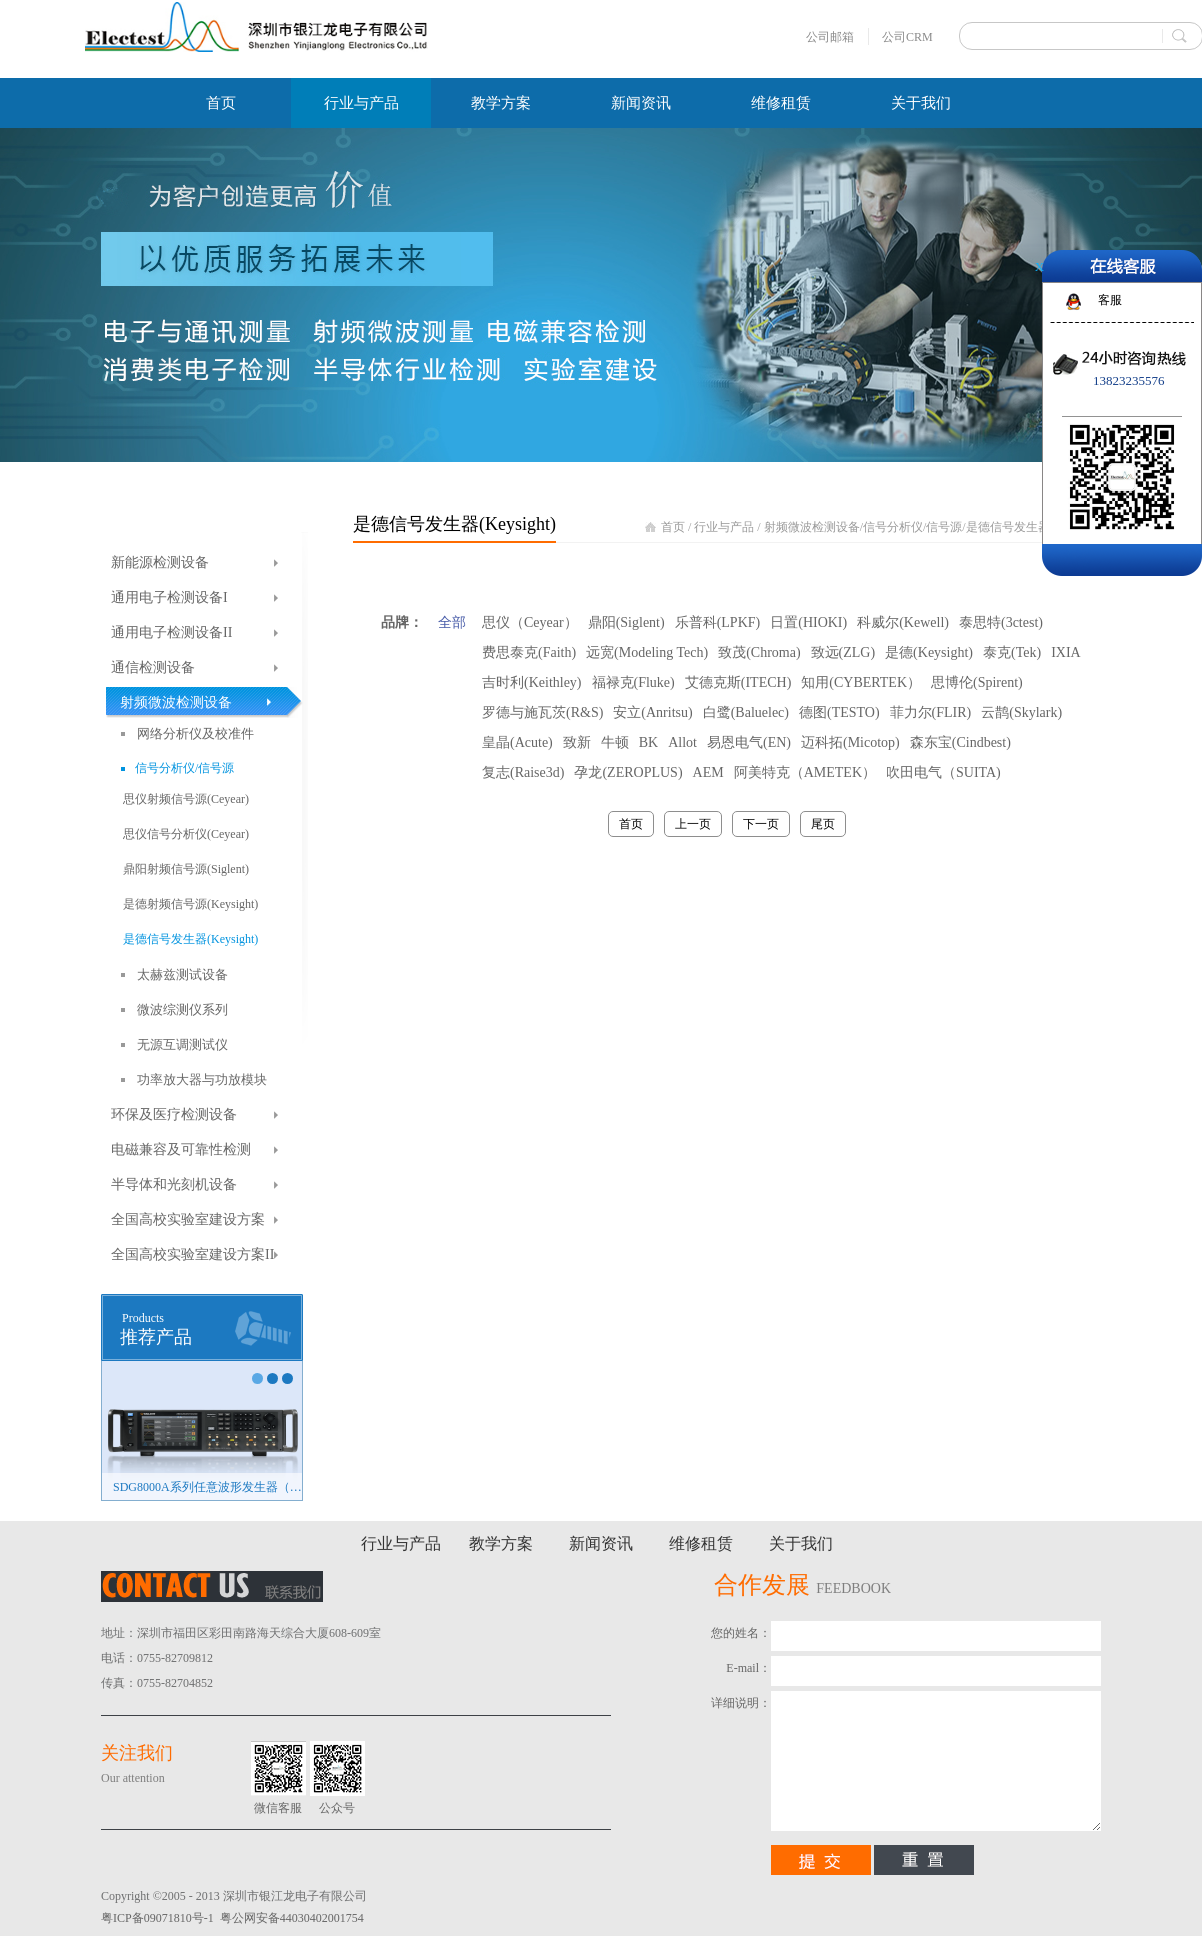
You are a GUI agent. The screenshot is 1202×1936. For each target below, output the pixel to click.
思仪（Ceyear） (530, 622)
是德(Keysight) (929, 652)
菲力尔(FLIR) (931, 712)
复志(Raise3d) (523, 772)
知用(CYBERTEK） (861, 682)
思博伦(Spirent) (977, 682)
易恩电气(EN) (749, 742)
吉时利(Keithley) (532, 682)
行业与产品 (724, 527)
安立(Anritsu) (652, 712)
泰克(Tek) (1012, 652)
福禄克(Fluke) (633, 682)
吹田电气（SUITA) (943, 772)
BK (648, 742)
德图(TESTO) (839, 712)
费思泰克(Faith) (529, 652)
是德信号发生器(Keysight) (1033, 527)
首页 (221, 103)
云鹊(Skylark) (1021, 712)
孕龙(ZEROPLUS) (628, 772)
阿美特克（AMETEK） (805, 772)
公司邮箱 (830, 37)
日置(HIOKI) (808, 622)
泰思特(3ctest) (1001, 622)
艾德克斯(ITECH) (738, 682)
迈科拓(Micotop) (850, 742)
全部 (452, 622)
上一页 (693, 824)
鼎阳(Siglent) (626, 622)
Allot (682, 742)
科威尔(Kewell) (903, 622)
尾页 (823, 824)
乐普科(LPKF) (718, 622)
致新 (577, 742)
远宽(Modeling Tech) (647, 652)
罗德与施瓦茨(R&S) (542, 712)
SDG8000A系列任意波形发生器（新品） (207, 1487)
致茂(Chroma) (759, 652)
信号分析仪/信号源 (912, 527)
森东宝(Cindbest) (960, 742)
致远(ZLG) (843, 652)
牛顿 (615, 742)
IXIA (1066, 652)
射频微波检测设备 (812, 527)
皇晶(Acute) (517, 742)
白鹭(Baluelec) (746, 712)
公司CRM (907, 37)
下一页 (761, 824)
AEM (708, 772)
